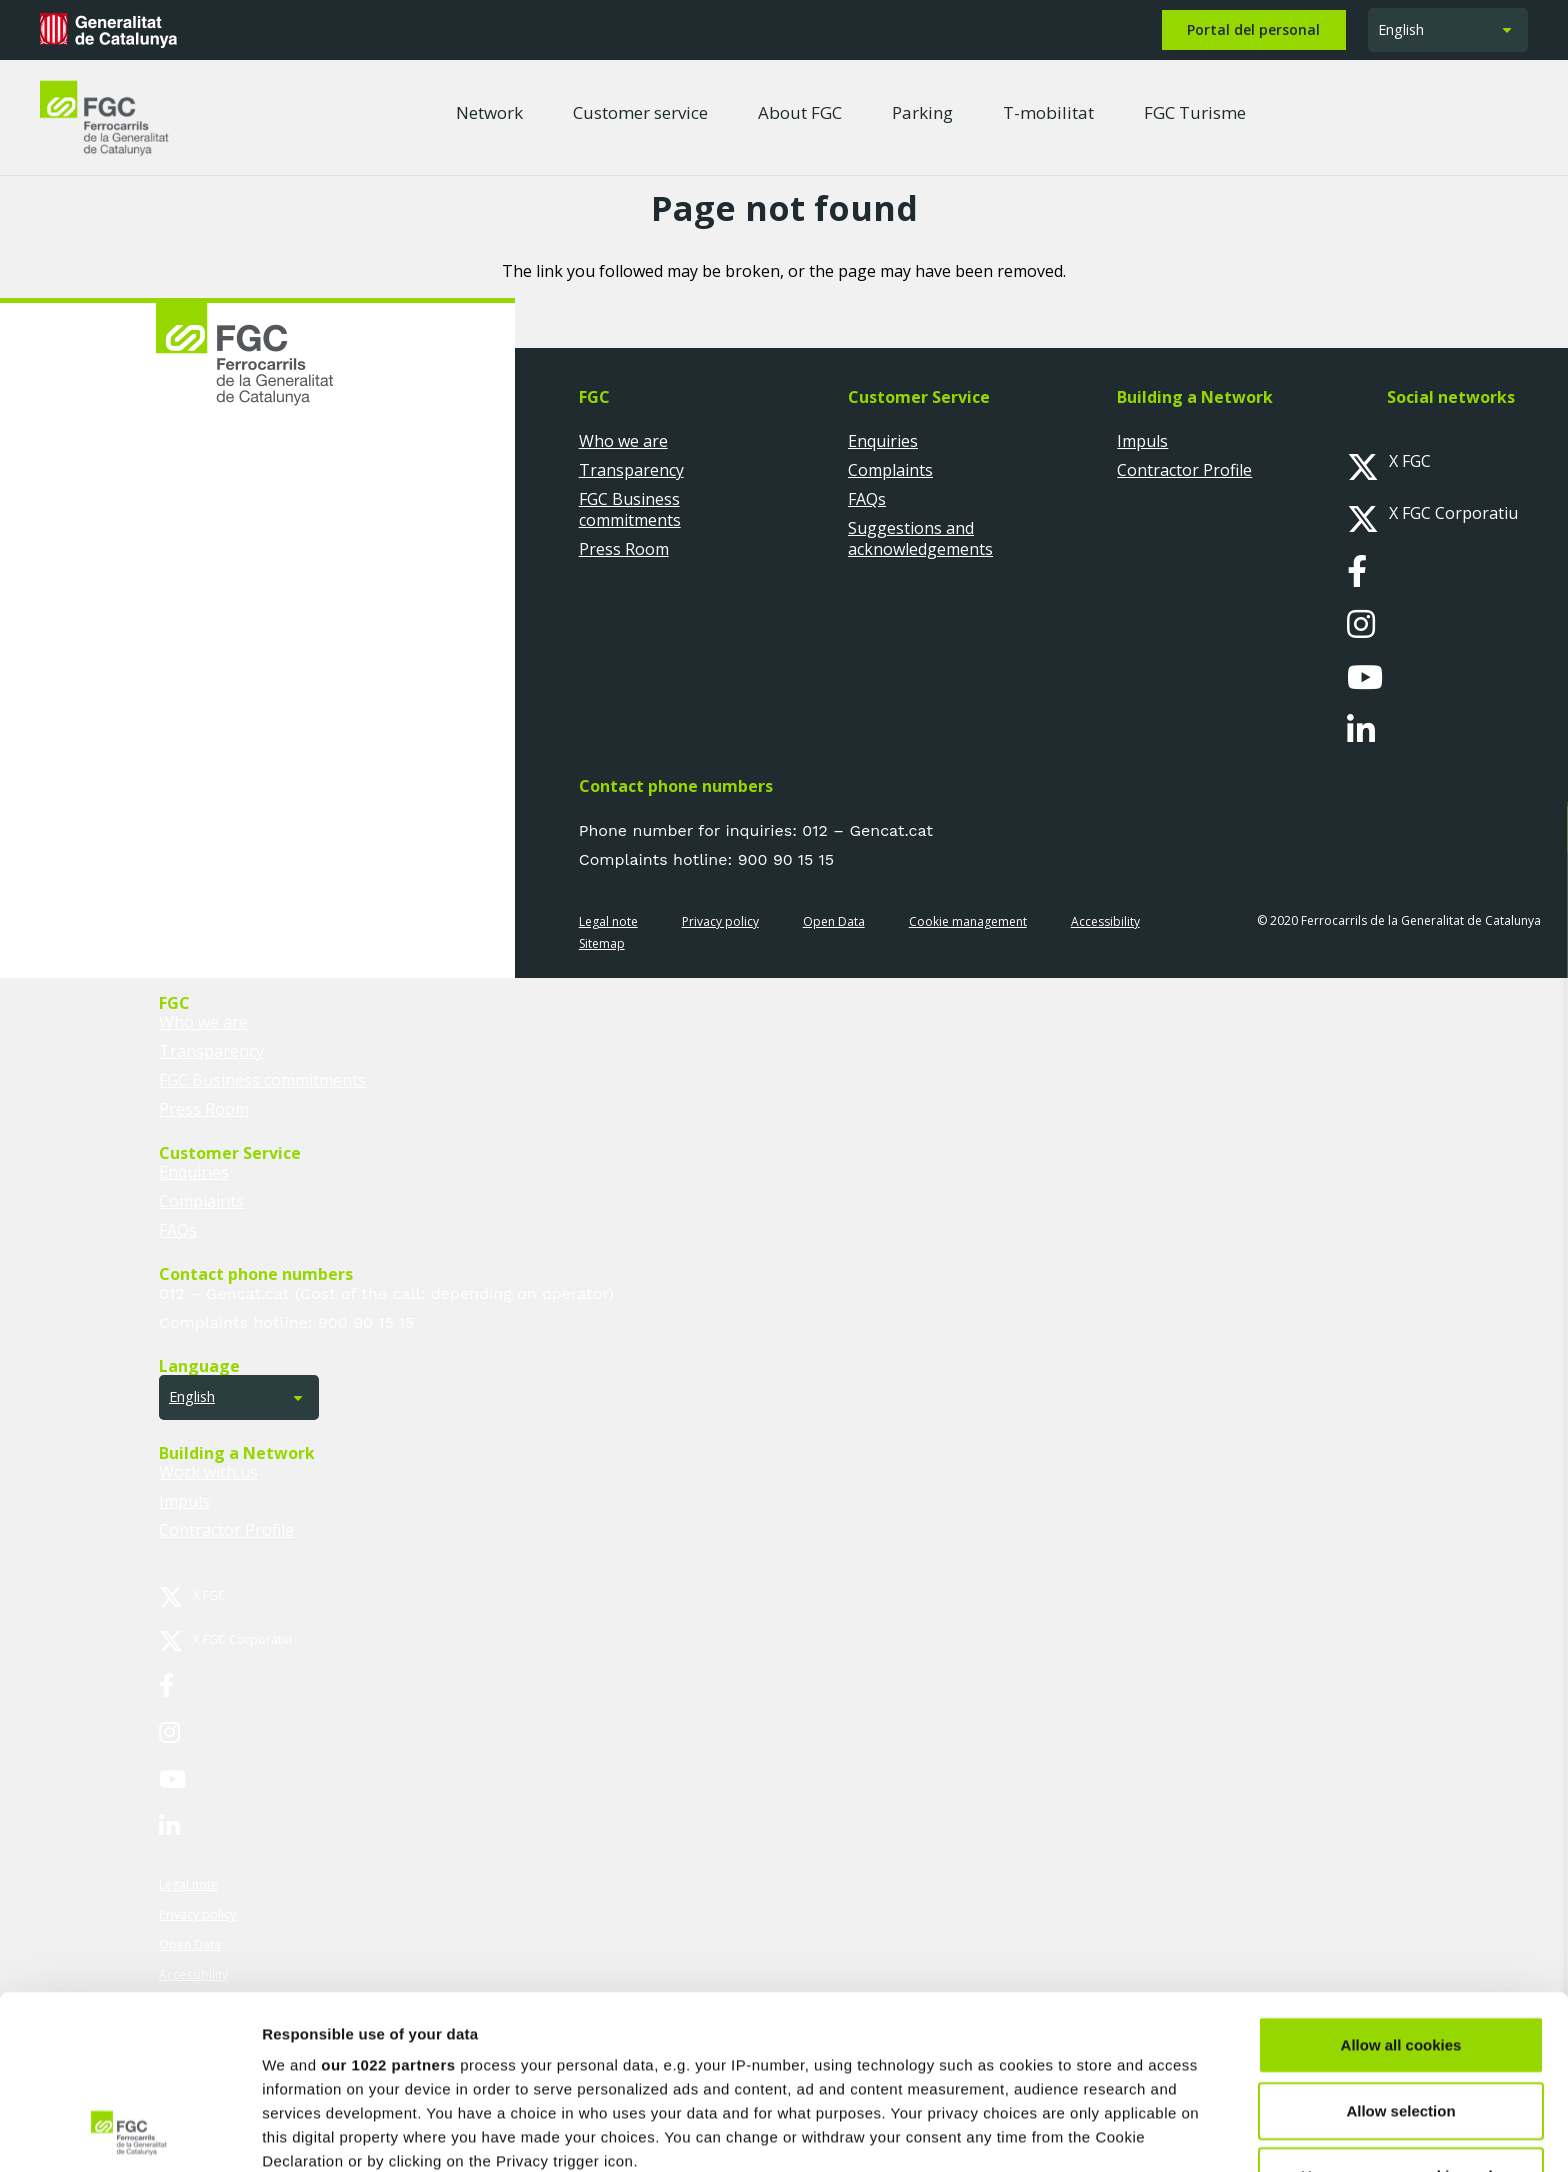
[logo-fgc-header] (104, 118)
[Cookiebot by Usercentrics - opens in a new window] (129, 2133)
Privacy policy (720, 921)
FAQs (867, 499)
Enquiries (883, 441)
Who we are (623, 441)
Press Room (624, 549)
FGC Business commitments (630, 509)
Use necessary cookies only (1401, 2013)
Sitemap (602, 943)
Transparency (631, 470)
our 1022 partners (388, 1902)
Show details (1049, 2132)
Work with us (208, 1472)
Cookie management (968, 921)
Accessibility (1105, 921)
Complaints (890, 470)
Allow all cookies (1401, 1882)
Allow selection (1400, 1947)
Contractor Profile (1184, 470)
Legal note (608, 921)
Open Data (834, 921)
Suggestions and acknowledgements (920, 538)
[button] (1448, 30)
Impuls (1142, 441)
